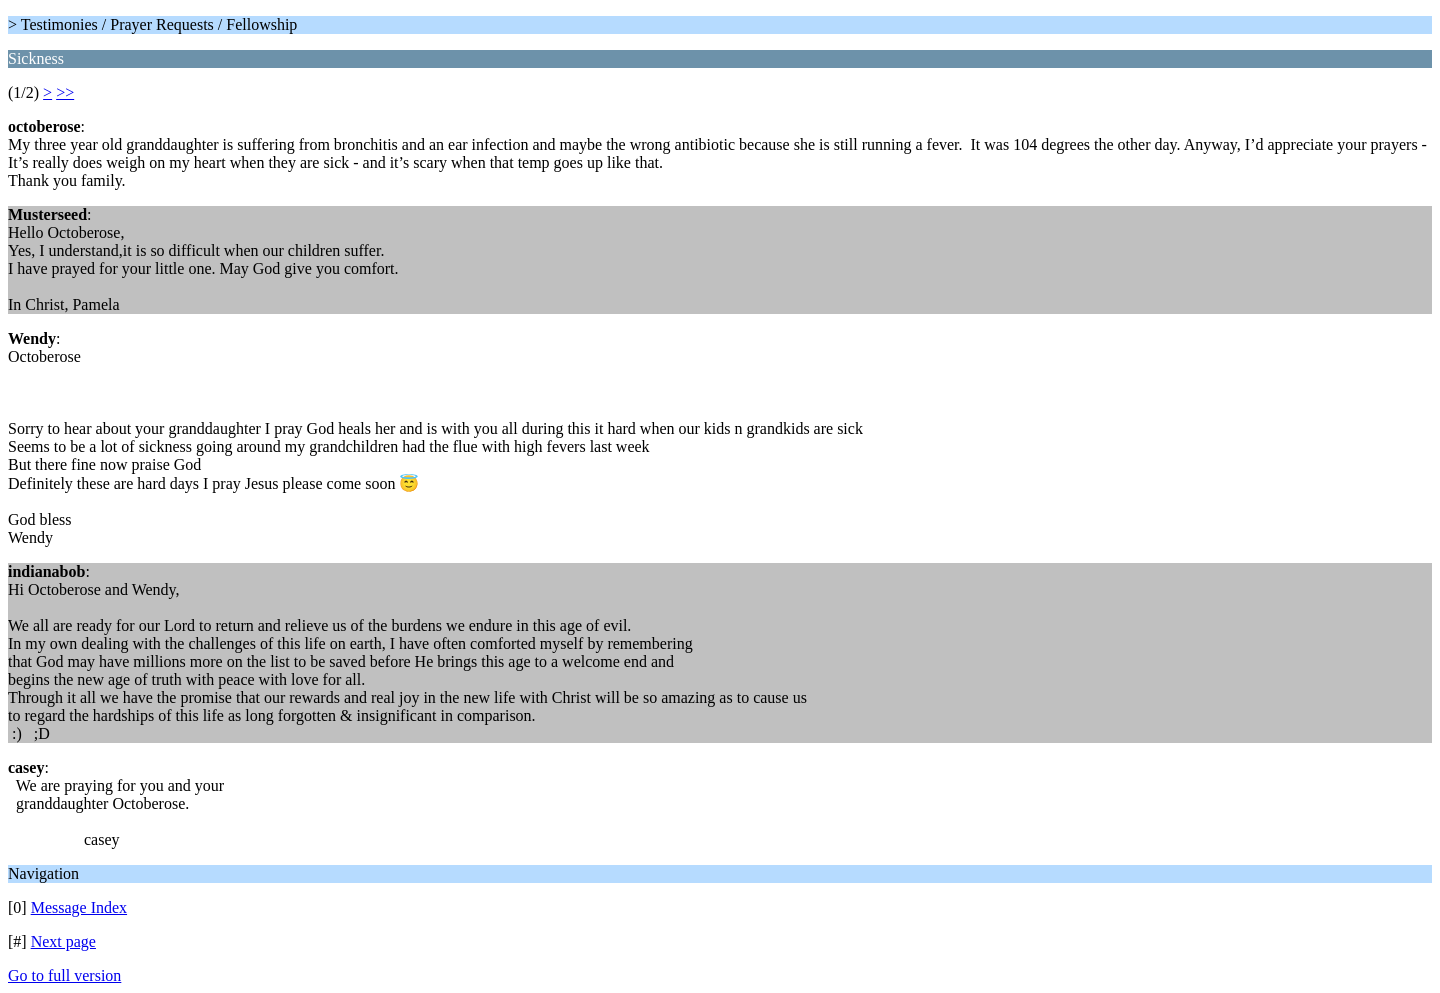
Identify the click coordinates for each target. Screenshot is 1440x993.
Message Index (79, 907)
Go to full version (64, 975)
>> (65, 92)
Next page (63, 941)
